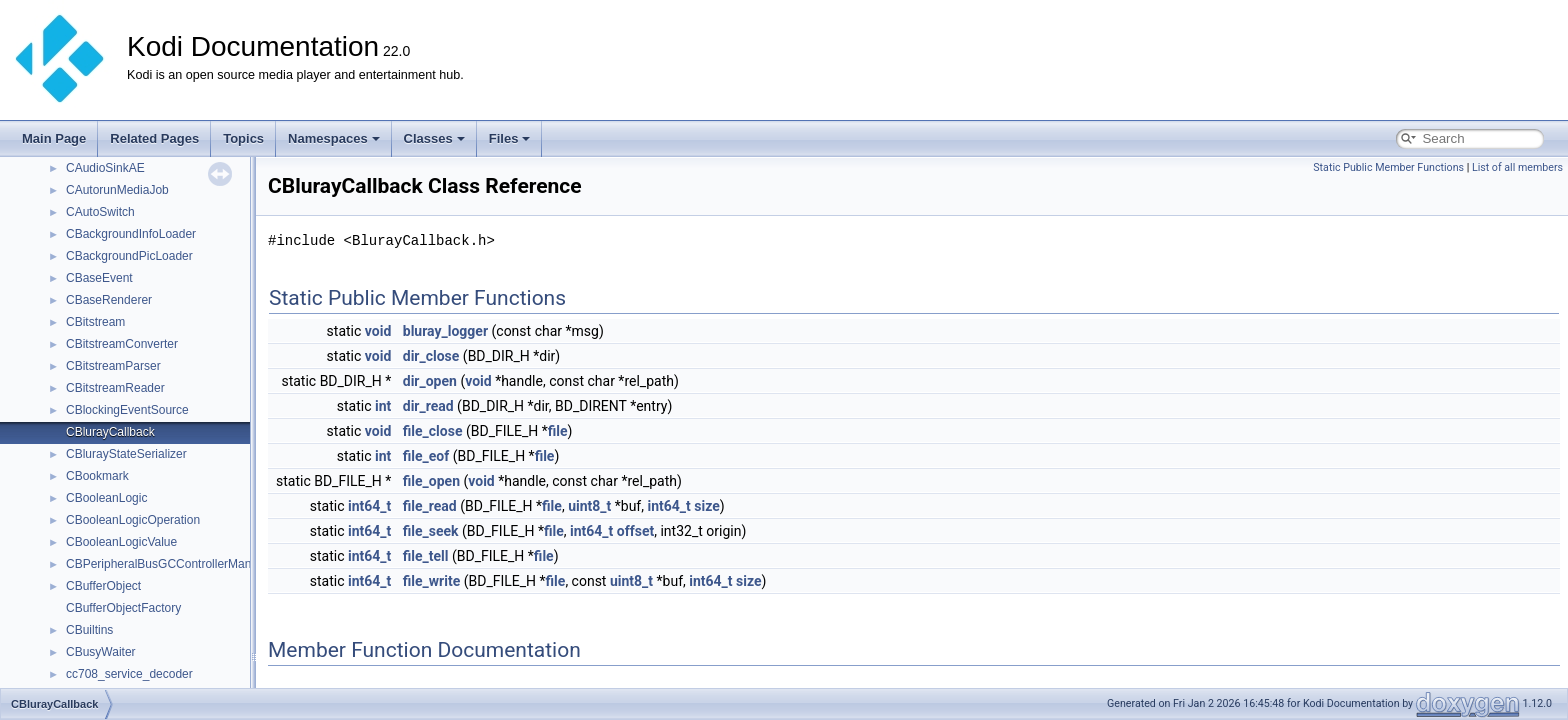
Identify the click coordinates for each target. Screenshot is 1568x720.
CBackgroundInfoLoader (131, 234)
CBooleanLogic (106, 498)
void (378, 331)
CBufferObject (103, 586)
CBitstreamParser (113, 366)
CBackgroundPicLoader (129, 256)
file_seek (431, 531)
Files (510, 138)
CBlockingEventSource (127, 410)
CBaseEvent (99, 278)
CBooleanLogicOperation (133, 520)
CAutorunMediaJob (117, 190)
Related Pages (154, 138)
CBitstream (95, 322)
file (558, 431)
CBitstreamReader (115, 388)
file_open (431, 481)
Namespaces (334, 138)
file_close (433, 431)
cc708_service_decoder (129, 674)
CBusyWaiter (101, 652)
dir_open (430, 381)
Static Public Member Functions (1388, 167)
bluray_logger (445, 331)
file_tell (426, 556)
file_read (430, 506)
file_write (431, 581)
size (706, 506)
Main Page (54, 138)
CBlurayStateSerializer (126, 454)
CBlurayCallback (110, 432)
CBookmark (97, 476)
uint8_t (589, 506)
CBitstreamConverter (122, 344)
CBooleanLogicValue (121, 542)
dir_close (431, 356)
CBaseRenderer (109, 300)
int (383, 406)
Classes (434, 138)
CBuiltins (89, 630)
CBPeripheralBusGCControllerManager (170, 564)
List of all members (1517, 167)
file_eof (426, 456)
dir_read (428, 406)
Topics (243, 138)
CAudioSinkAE (105, 168)
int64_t (369, 506)
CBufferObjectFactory (123, 608)
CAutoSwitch (100, 212)
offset (635, 531)
